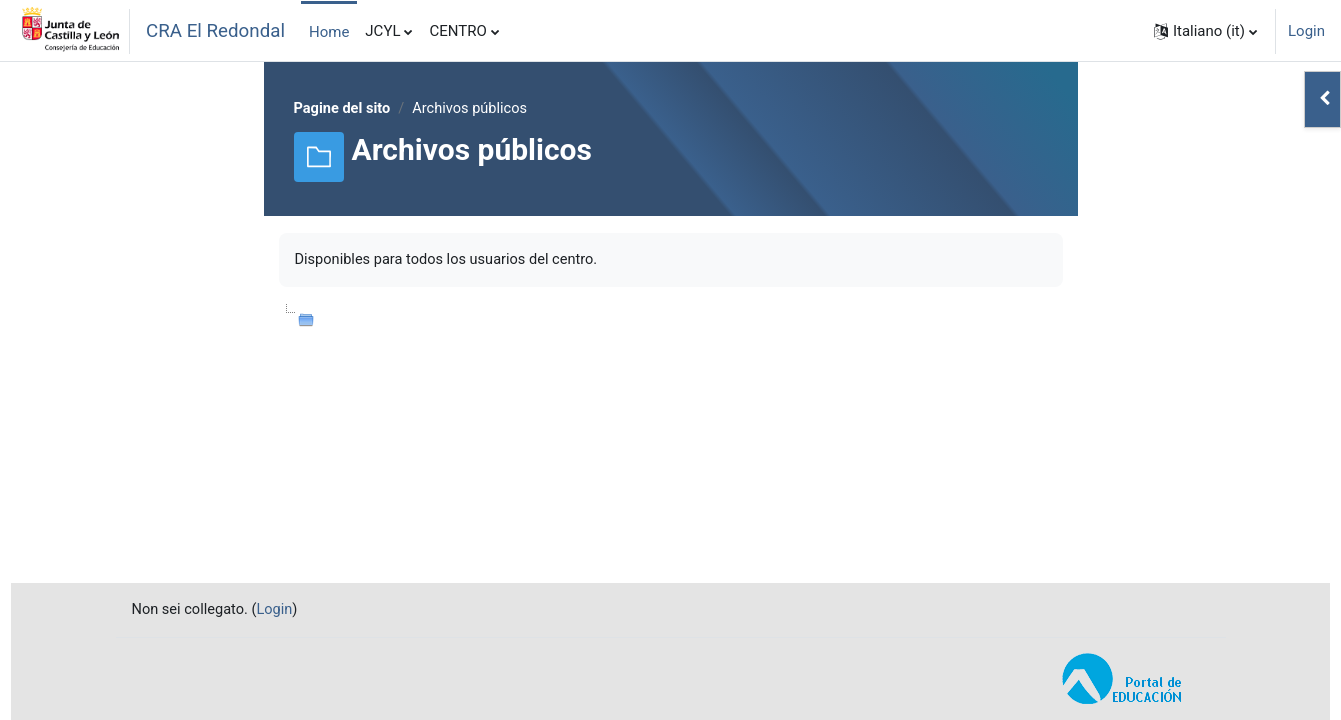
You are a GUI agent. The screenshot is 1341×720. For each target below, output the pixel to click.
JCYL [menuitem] (382, 31)
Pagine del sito (344, 109)
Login (1306, 31)
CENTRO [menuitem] (457, 31)
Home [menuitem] (329, 32)
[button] (1205, 31)
